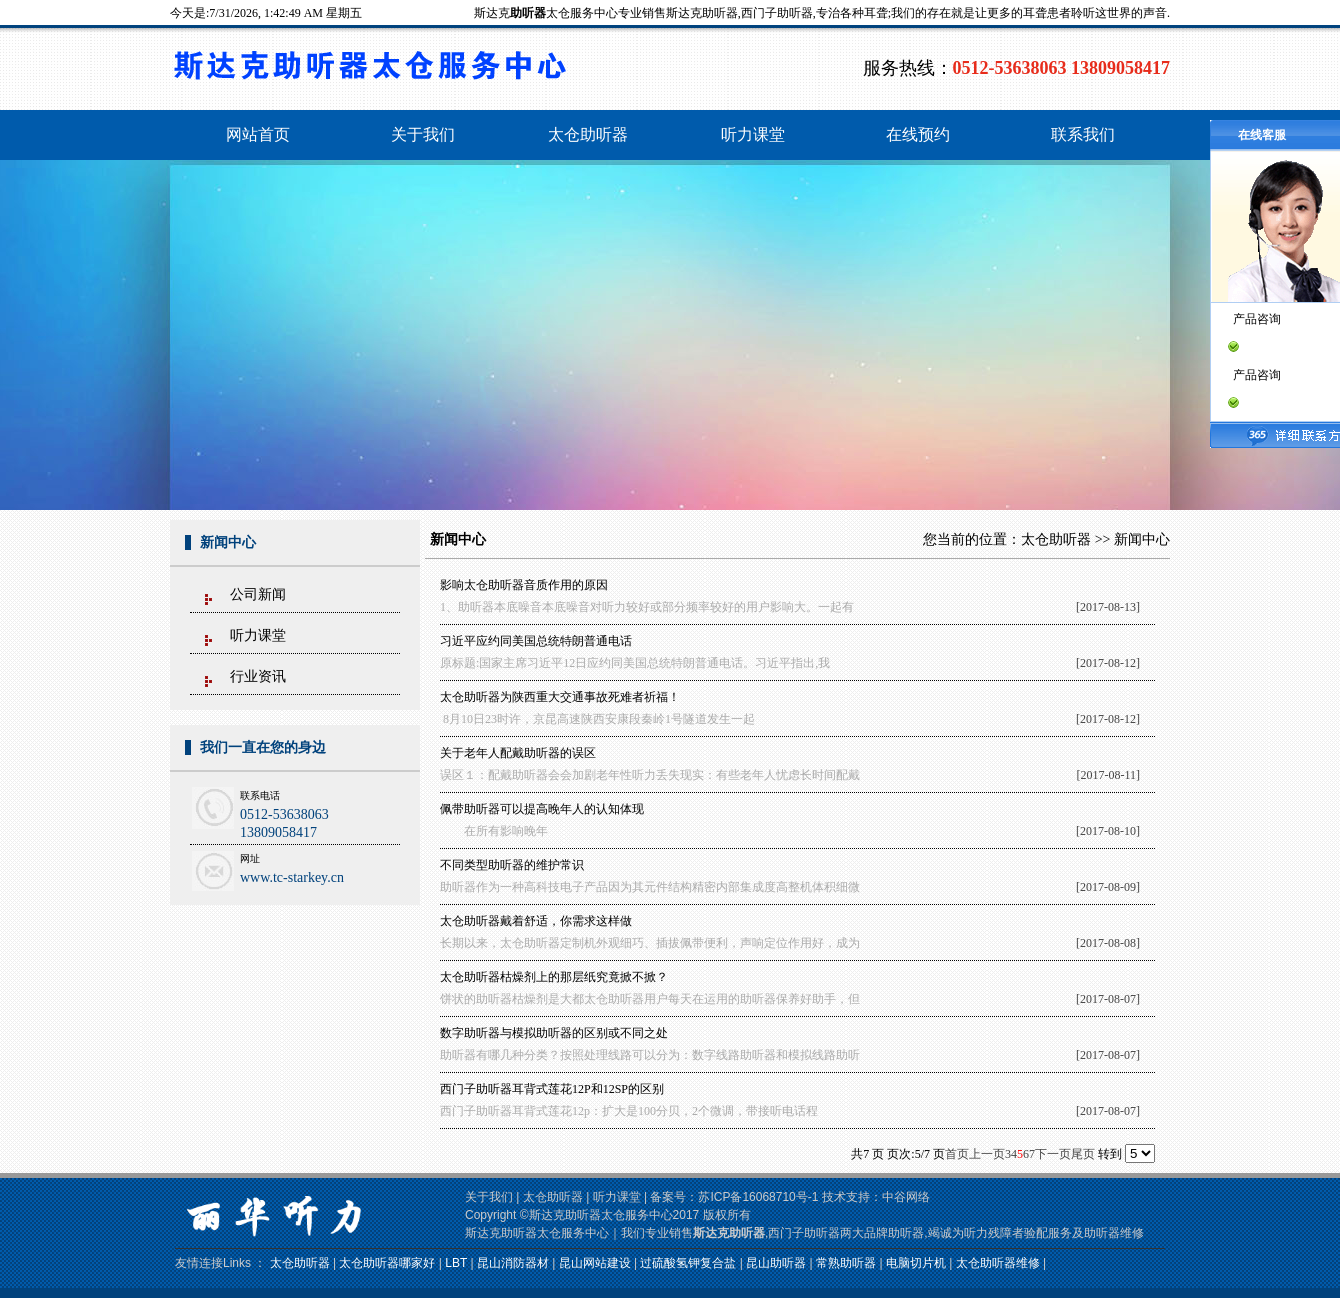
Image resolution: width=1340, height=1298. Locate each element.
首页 (957, 1154)
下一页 (1053, 1154)
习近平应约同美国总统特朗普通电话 (536, 641)
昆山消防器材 (513, 1263)
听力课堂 (258, 635)
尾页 (1083, 1154)
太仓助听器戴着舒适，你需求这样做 (536, 921)
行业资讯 (258, 676)
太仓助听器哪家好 (387, 1263)
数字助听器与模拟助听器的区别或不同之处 (554, 1033)
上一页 (987, 1154)
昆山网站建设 (595, 1263)
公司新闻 (258, 594)
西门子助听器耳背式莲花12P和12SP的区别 (552, 1089)
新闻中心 (1142, 539)
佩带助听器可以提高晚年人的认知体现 (542, 809)
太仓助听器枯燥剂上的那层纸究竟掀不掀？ (554, 977)
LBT (456, 1263)
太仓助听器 (1056, 539)
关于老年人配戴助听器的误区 (518, 753)
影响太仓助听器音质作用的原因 (524, 585)
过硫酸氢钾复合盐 (688, 1263)
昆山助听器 (776, 1263)
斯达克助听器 (729, 1233)
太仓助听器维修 (998, 1263)
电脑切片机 (916, 1263)
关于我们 (489, 1197)
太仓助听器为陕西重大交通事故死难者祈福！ (560, 697)
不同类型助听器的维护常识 (512, 865)
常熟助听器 (846, 1263)
